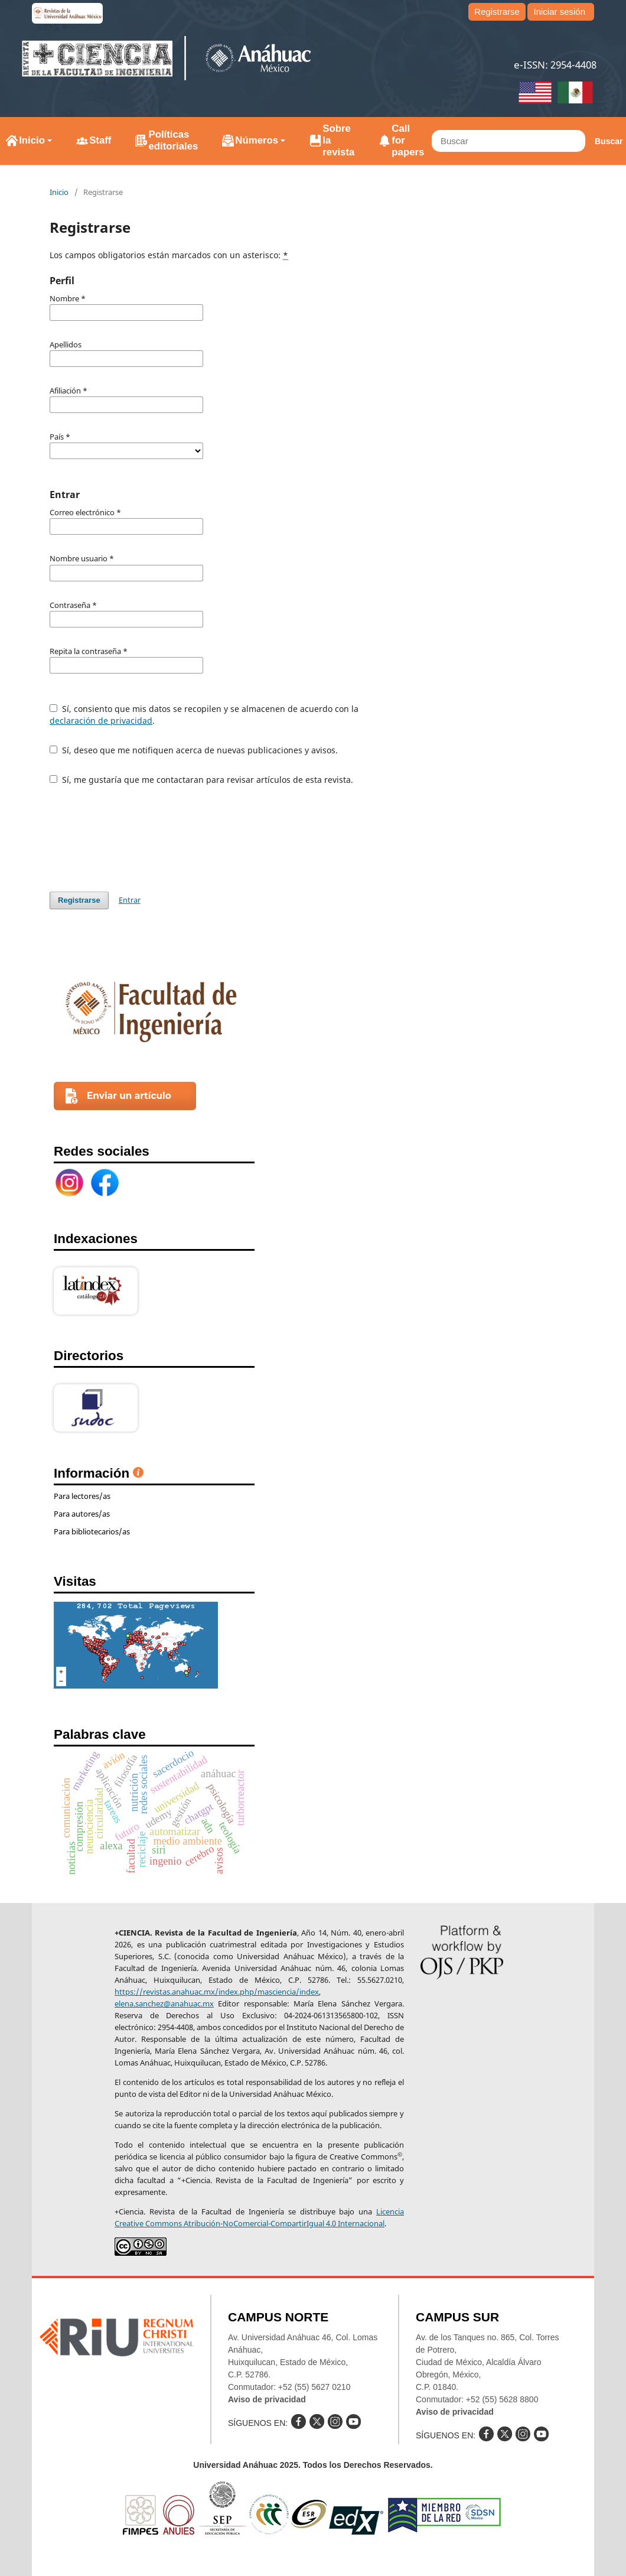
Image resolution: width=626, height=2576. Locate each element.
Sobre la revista (338, 140)
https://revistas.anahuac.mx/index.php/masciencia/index (217, 1991)
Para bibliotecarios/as (92, 1531)
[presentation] (139, 838)
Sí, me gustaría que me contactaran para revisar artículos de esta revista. (201, 779)
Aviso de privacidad (267, 2399)
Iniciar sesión (559, 11)
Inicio (32, 140)
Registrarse (497, 11)
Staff (100, 140)
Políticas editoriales (173, 140)
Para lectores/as (82, 1496)
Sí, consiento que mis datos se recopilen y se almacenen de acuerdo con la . (204, 714)
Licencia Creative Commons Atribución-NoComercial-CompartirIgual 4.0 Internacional (259, 2217)
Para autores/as (82, 1513)
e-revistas (67, 13)
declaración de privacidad (101, 720)
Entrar (130, 900)
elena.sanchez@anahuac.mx (164, 2003)
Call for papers (408, 140)
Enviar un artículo (129, 1095)
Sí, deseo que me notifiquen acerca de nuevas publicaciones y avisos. (194, 750)
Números (256, 140)
